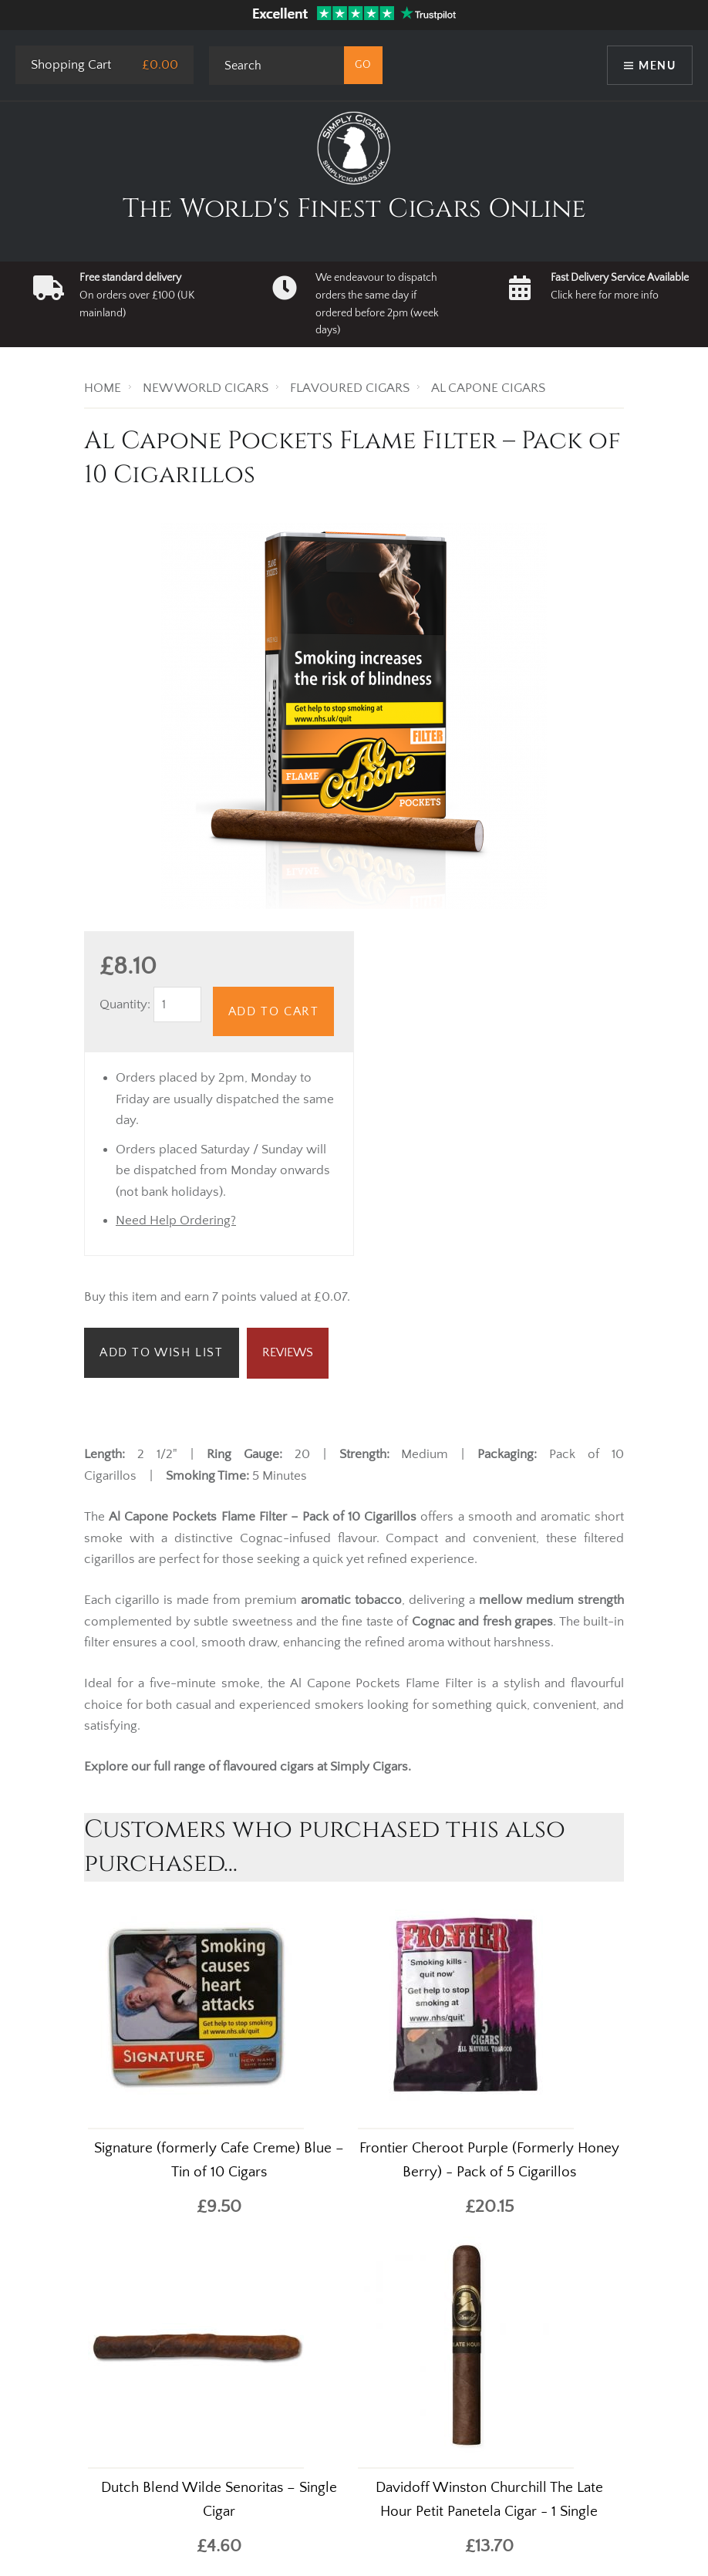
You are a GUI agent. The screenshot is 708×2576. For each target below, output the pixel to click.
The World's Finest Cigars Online (354, 209)
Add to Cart (273, 1011)
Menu (657, 65)
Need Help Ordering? (176, 1220)
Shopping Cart (71, 65)
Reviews (287, 1352)
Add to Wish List (161, 1352)
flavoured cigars (268, 1767)
